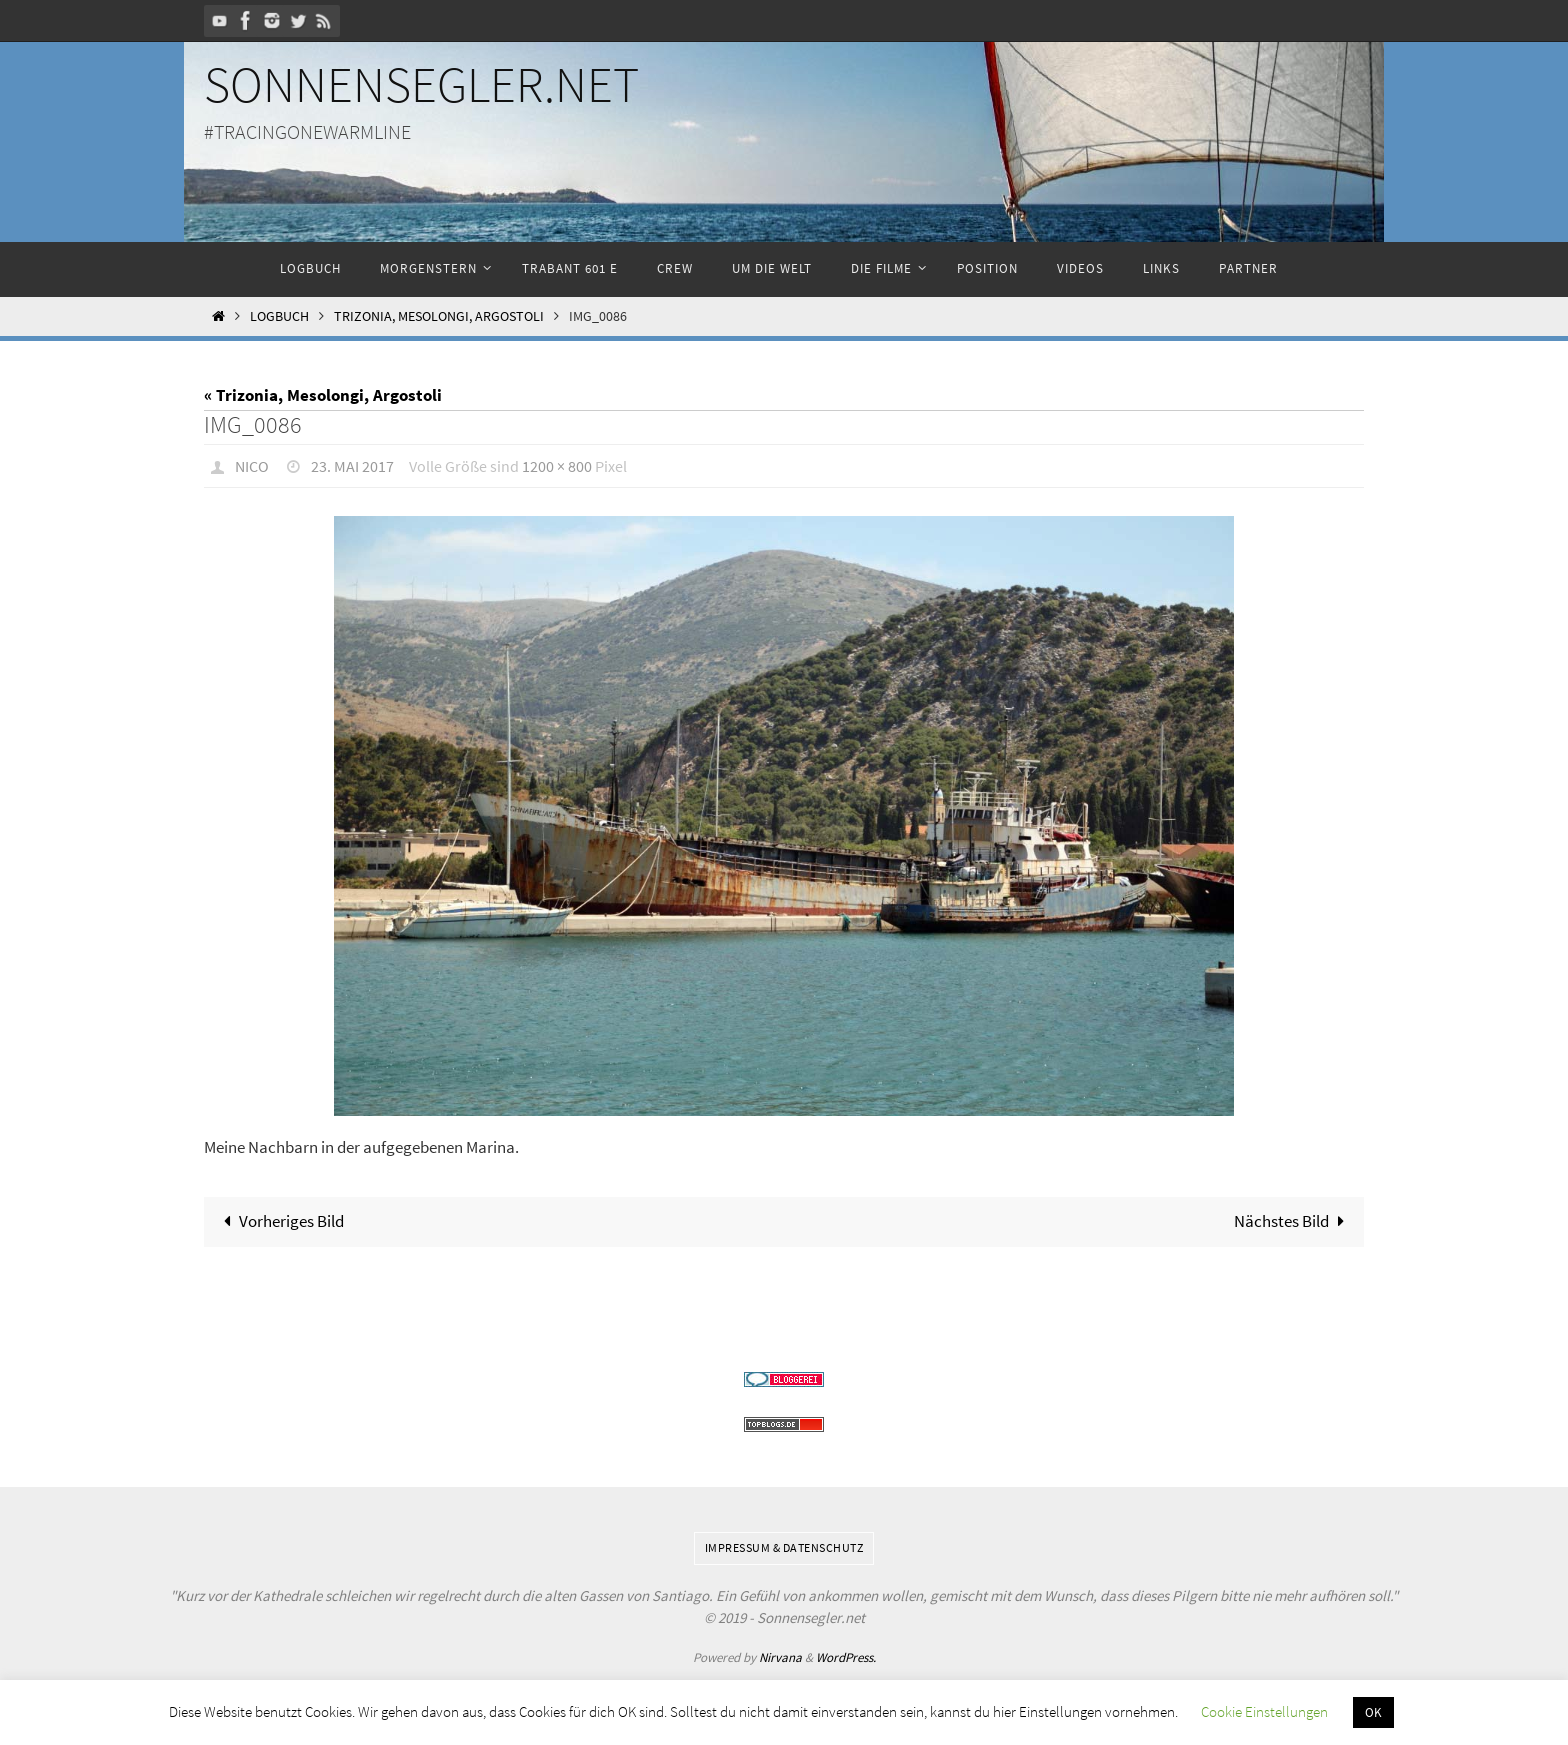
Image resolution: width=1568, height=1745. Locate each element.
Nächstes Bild (1293, 1221)
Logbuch (279, 316)
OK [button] (1373, 1712)
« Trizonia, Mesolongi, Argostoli (323, 395)
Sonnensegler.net (421, 84)
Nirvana (780, 1657)
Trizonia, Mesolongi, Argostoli (439, 316)
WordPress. (846, 1657)
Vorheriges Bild (280, 1221)
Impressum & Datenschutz (784, 1547)
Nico (252, 466)
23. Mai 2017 (352, 466)
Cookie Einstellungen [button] (1264, 1711)
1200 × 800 (557, 466)
